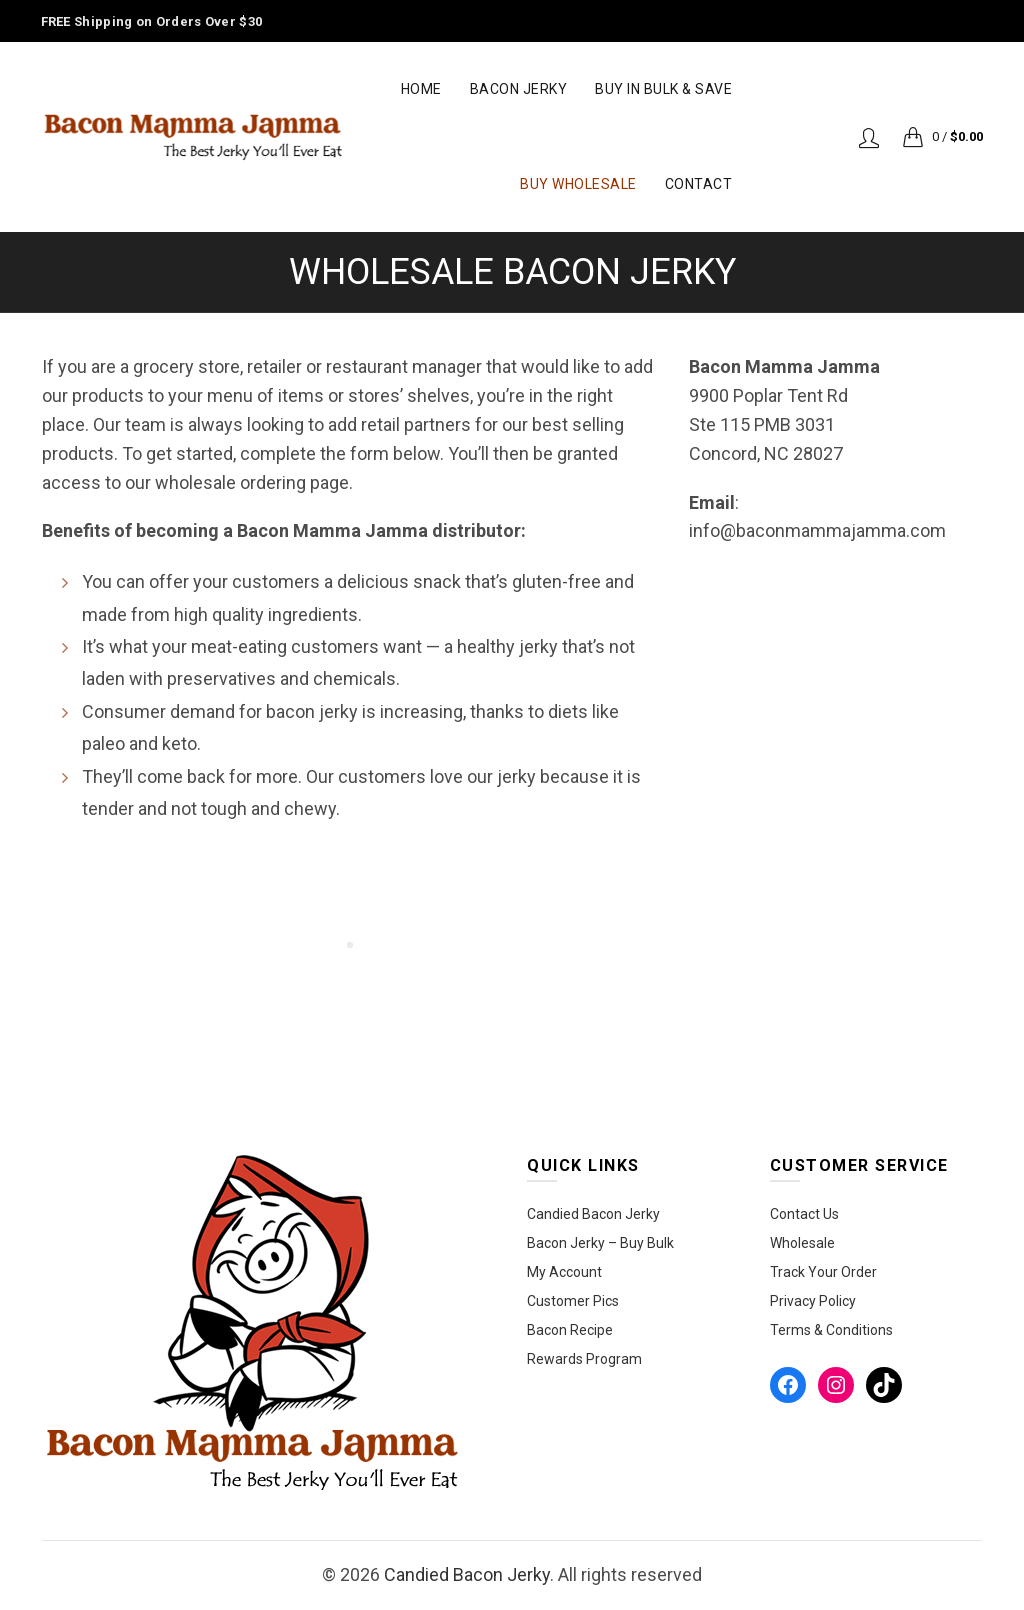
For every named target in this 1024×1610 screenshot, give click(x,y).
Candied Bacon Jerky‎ (467, 1574)
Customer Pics (573, 1301)
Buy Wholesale (578, 184)
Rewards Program (584, 1359)
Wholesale (802, 1243)
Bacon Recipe (570, 1330)
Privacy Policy (813, 1301)
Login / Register (869, 137)
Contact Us (804, 1214)
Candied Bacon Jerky (593, 1214)
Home (421, 89)
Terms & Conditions (831, 1330)
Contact (699, 184)
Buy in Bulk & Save (663, 89)
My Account (564, 1272)
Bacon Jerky (519, 89)
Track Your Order (823, 1272)
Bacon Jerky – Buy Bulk (600, 1243)
